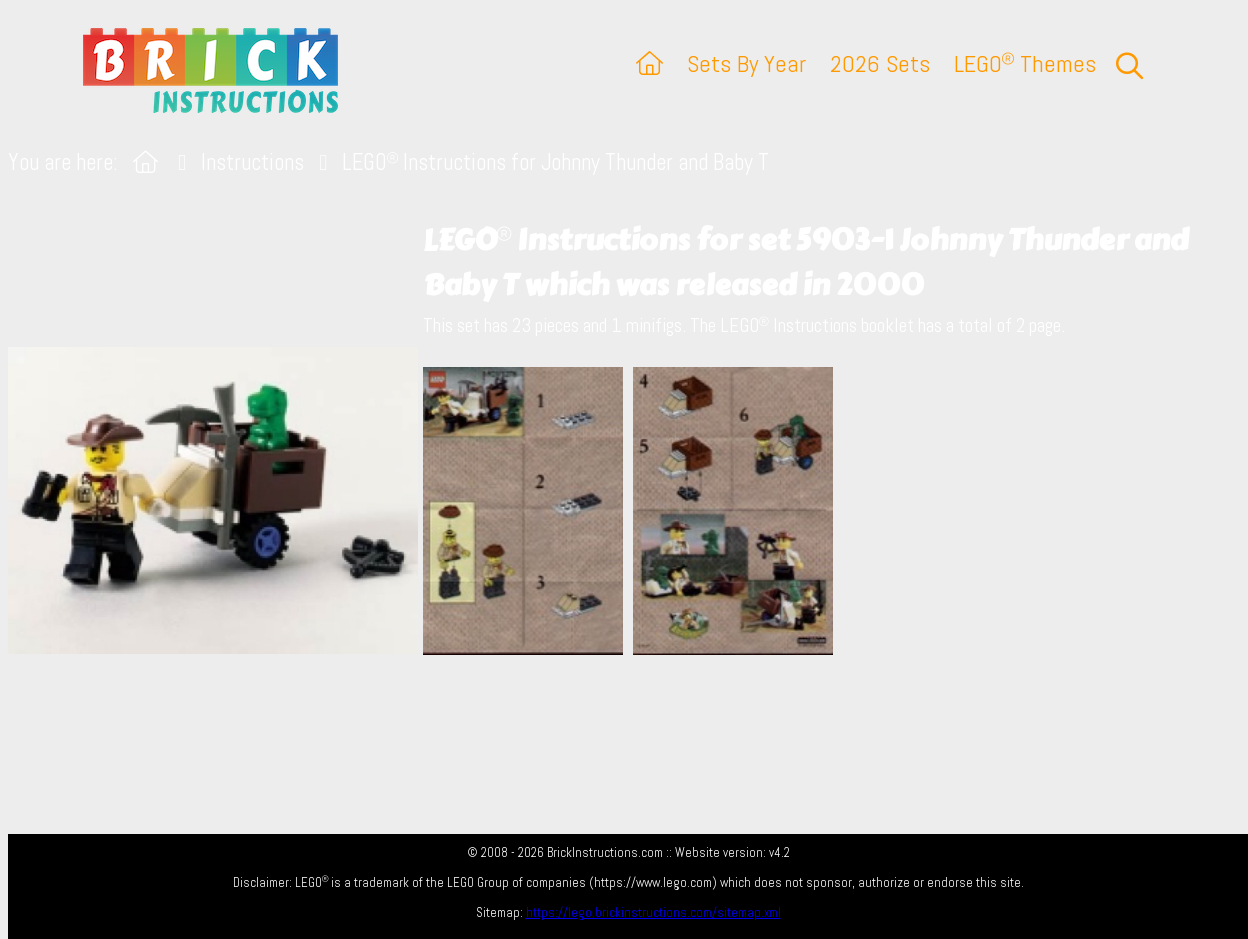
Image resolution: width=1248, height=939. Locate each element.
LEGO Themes (1025, 63)
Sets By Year (746, 63)
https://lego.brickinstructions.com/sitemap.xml (653, 912)
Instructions (252, 162)
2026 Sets (880, 63)
